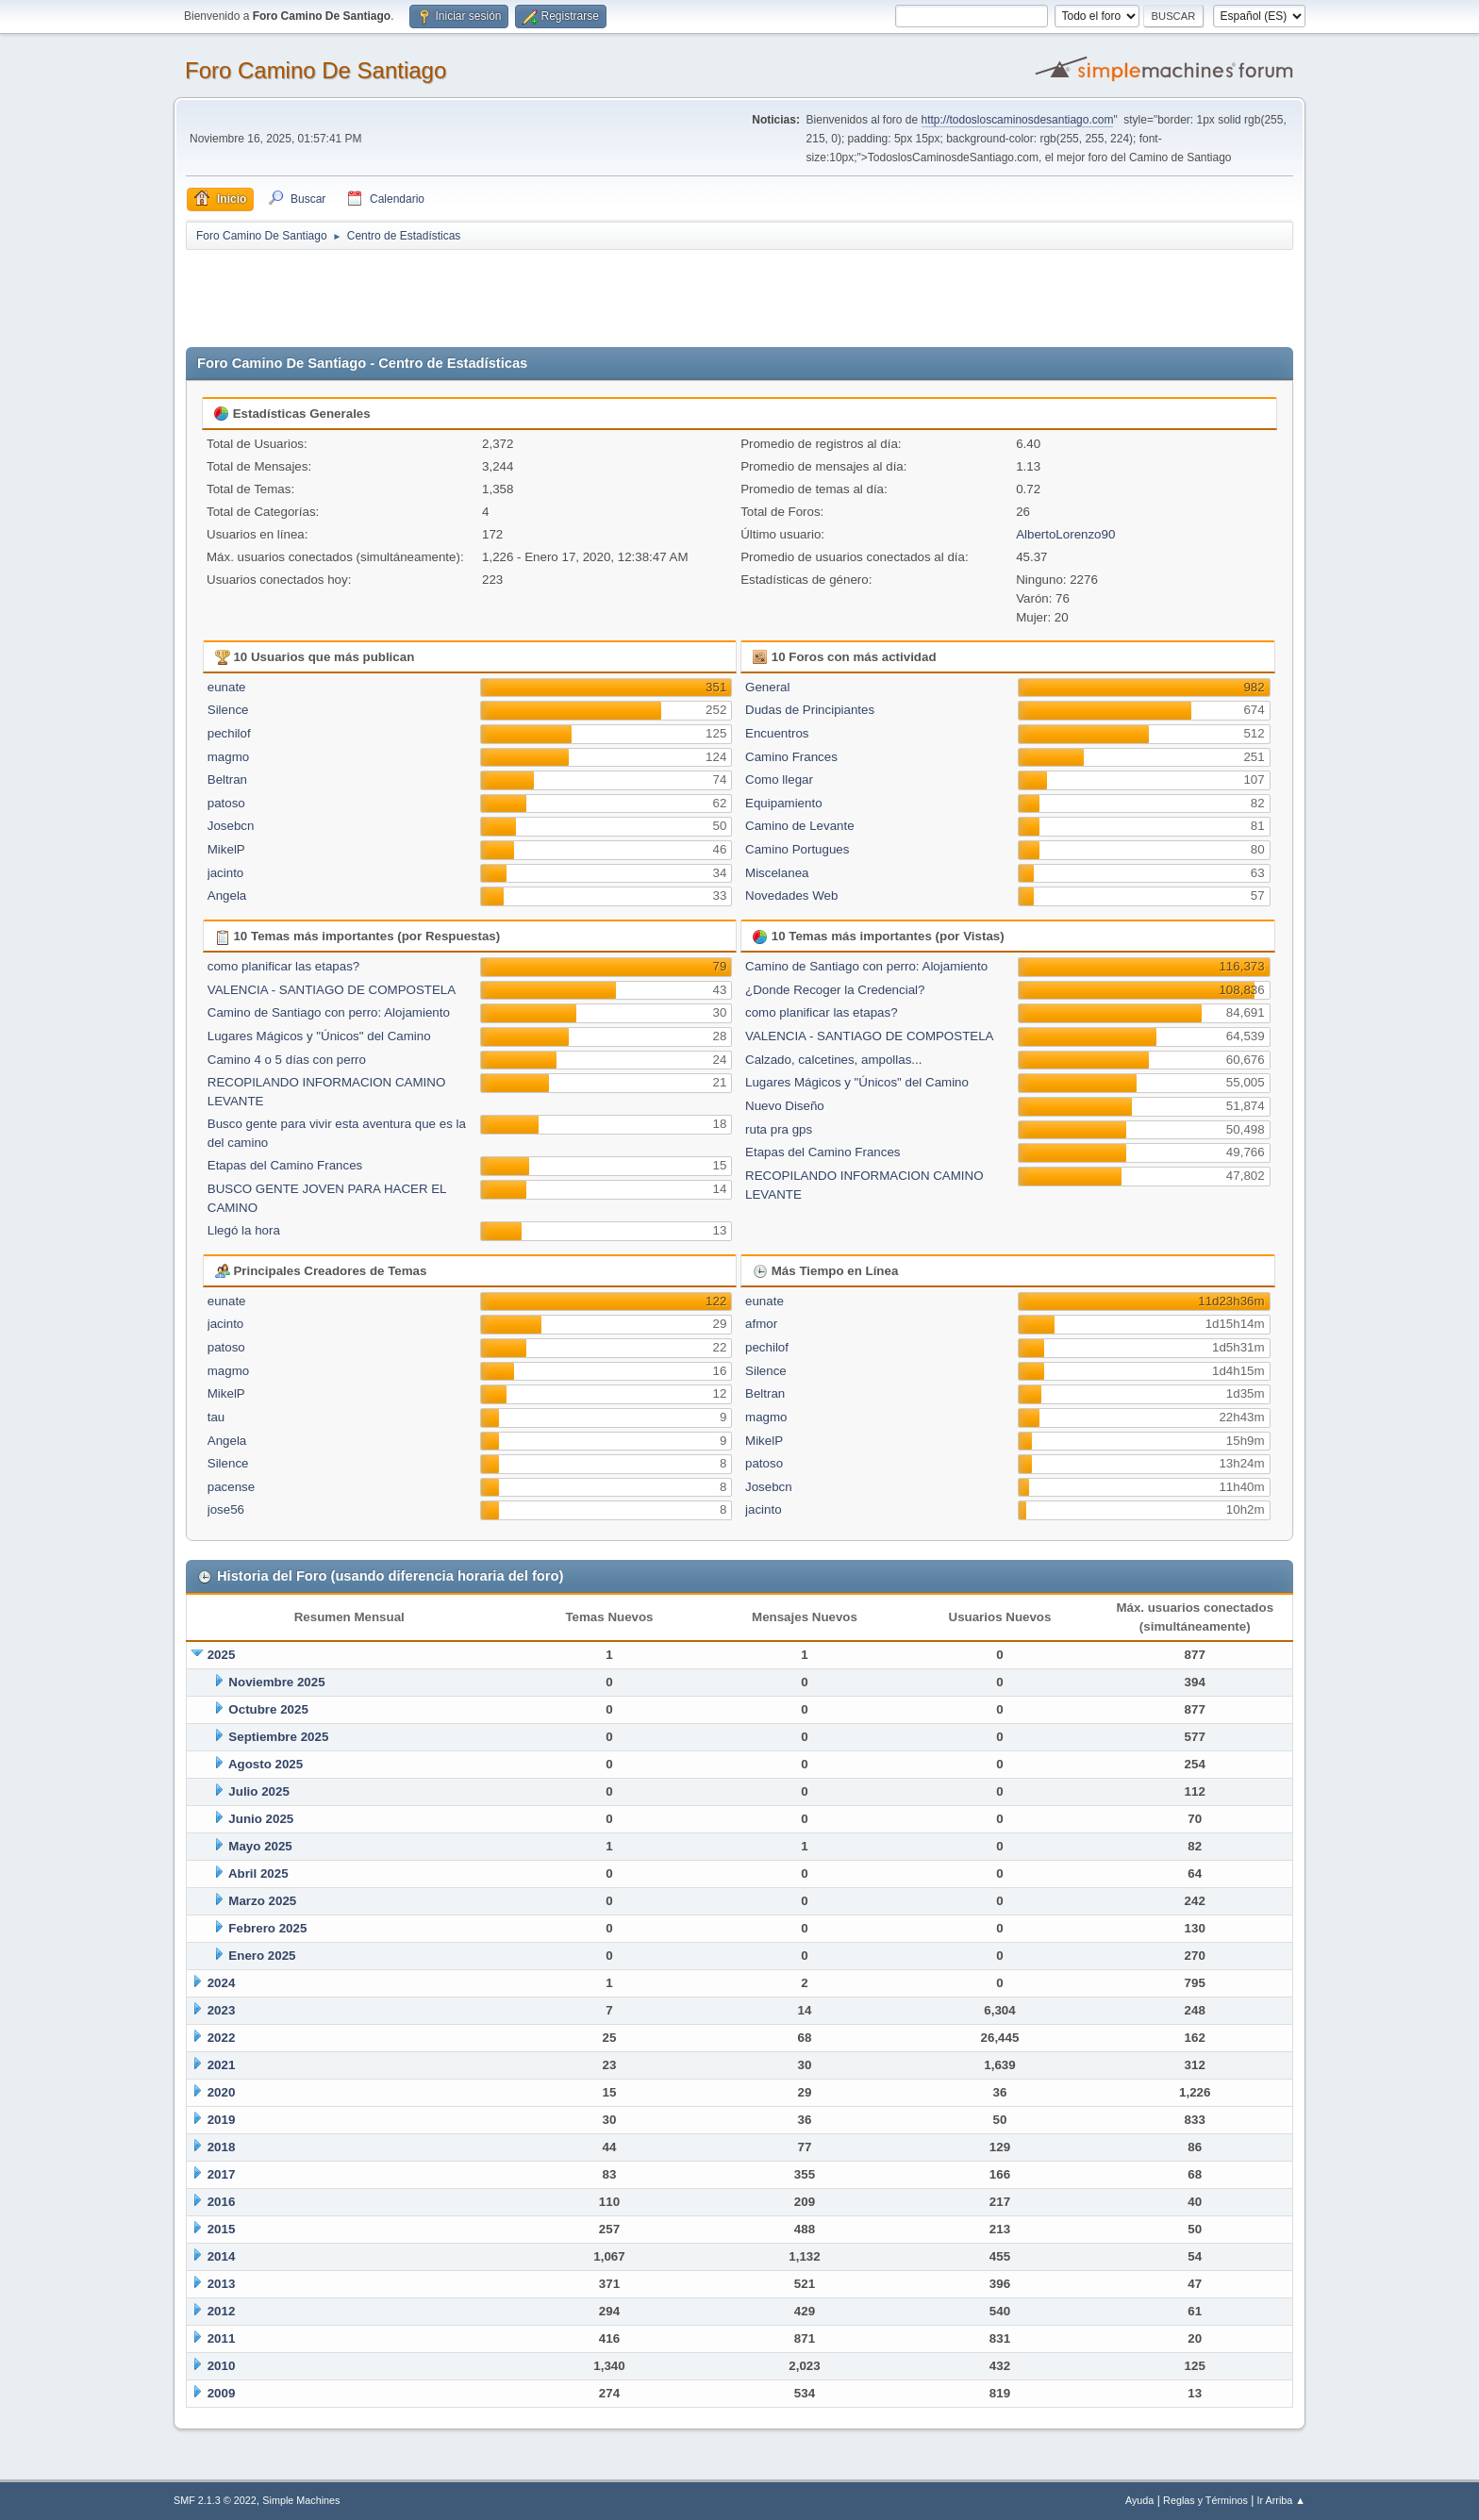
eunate (227, 687)
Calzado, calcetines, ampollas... (833, 1060)
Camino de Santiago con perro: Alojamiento (329, 1012)
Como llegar (779, 779)
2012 (222, 2311)
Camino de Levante (800, 826)
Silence (228, 710)
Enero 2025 (261, 1955)
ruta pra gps (778, 1129)
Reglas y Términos (1205, 2500)
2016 (222, 2202)
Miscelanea (776, 873)
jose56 (226, 1509)
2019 (222, 2120)
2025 (222, 1655)
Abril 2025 (258, 1873)
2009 (222, 2393)
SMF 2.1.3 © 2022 (215, 2500)
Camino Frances (791, 757)
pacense (231, 1487)
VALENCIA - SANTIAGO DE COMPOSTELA (332, 990)
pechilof (229, 733)
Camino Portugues (797, 849)
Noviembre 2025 (276, 1682)
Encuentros (776, 733)
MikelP (226, 849)
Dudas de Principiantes (809, 710)
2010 (222, 2366)
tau (216, 1417)
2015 (222, 2229)
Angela (227, 895)
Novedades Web (791, 895)
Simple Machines (301, 2500)
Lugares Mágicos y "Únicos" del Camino (319, 1036)
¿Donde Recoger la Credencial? (834, 990)
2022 (222, 2038)
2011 (222, 2338)
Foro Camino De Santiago (315, 70)
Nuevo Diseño (784, 1106)
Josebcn (231, 826)
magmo (228, 757)
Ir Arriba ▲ (1281, 2500)
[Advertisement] (517, 294)
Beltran (227, 779)
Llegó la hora (244, 1230)
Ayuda (1139, 2500)
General (767, 687)
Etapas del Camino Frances (285, 1165)
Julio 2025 (258, 1791)
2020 (222, 2092)
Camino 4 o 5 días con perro (287, 1060)
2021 (222, 2065)
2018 (222, 2147)
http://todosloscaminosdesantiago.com (1018, 119)
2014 (222, 2256)
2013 (222, 2284)
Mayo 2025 (259, 1846)
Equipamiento (784, 803)
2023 (222, 2010)
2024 (222, 1983)
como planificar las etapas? (284, 966)
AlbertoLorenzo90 (1065, 534)
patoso (226, 803)
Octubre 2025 (267, 1709)
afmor (761, 1324)
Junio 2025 (260, 1819)
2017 (222, 2174)
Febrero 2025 (267, 1928)
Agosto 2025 (265, 1764)
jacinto (226, 873)
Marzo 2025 (262, 1901)
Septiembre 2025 (278, 1737)
